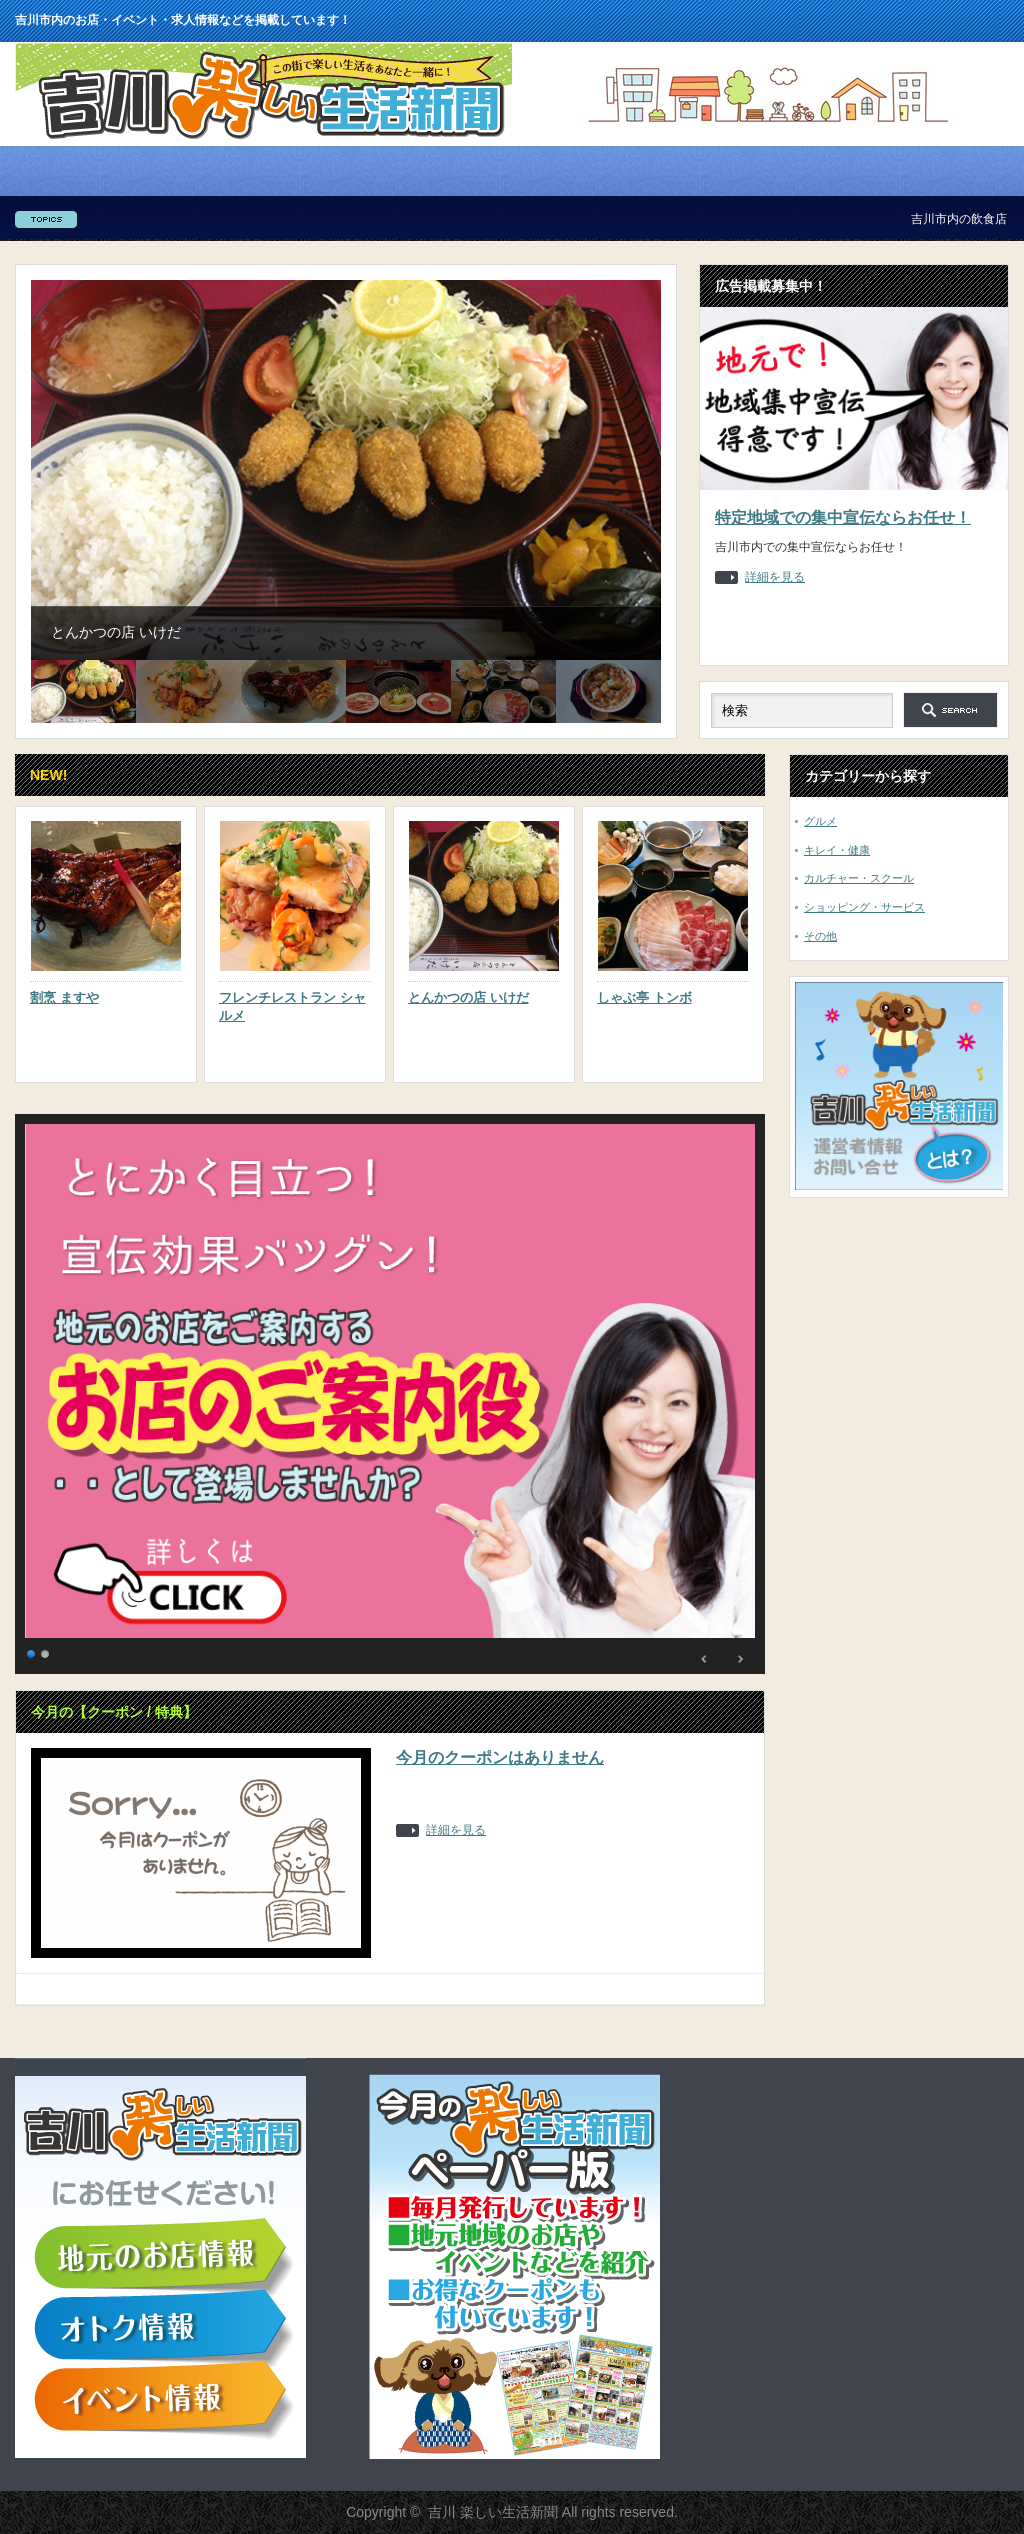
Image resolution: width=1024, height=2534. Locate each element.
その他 (820, 936)
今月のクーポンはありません (500, 1757)
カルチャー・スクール (859, 878)
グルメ (820, 821)
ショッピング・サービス (864, 907)
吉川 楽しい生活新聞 (493, 2512)
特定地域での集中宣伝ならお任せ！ (843, 517)
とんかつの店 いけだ (468, 997)
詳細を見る (775, 577)
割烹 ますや (64, 997)
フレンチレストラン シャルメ (292, 1006)
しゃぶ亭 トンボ (644, 997)
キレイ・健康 (837, 850)
